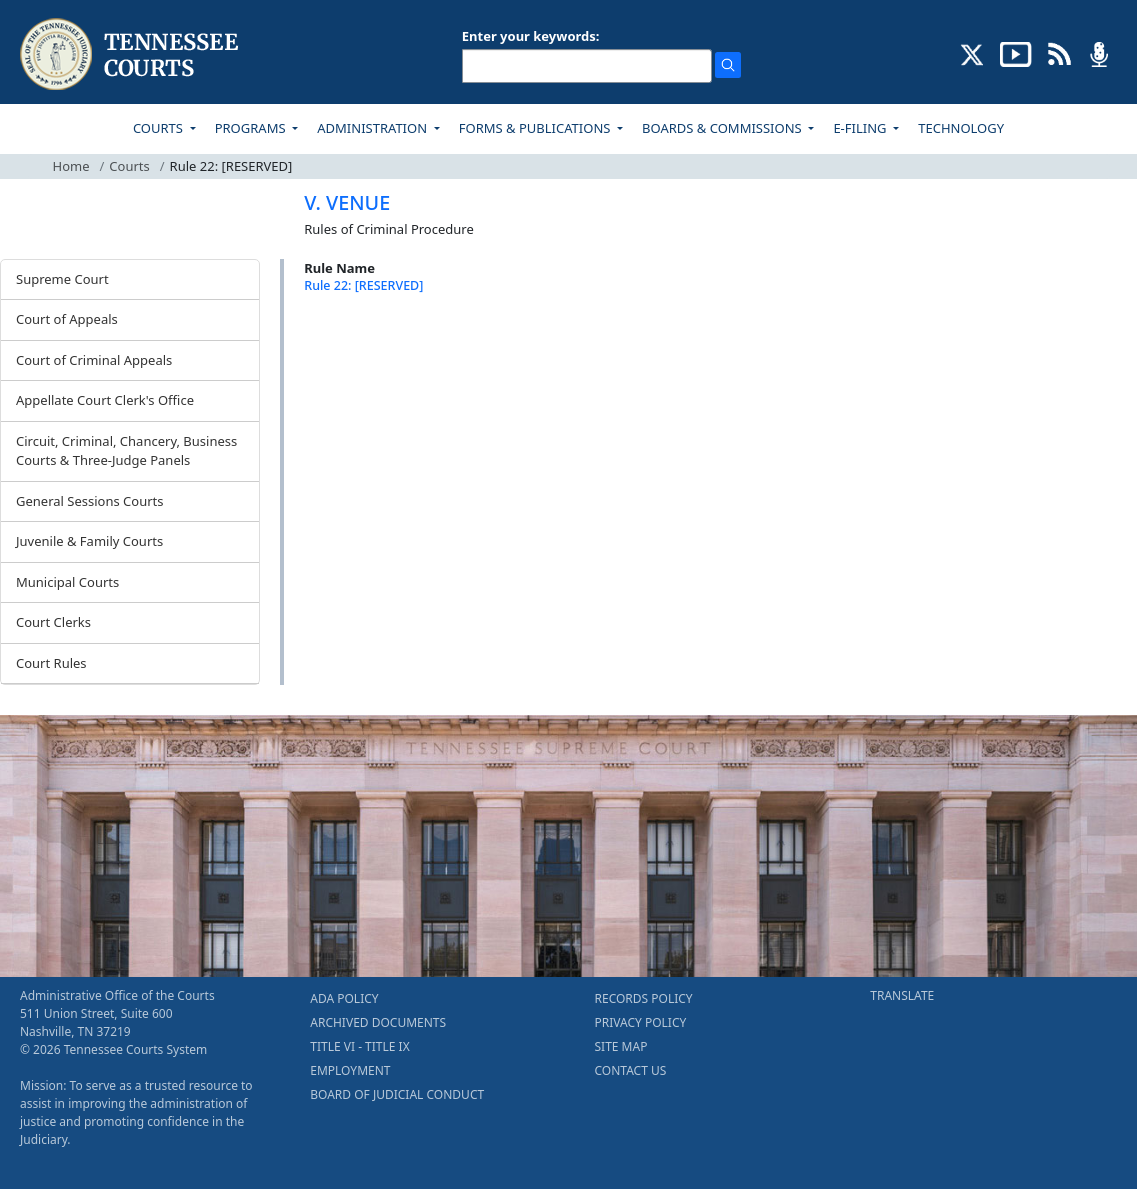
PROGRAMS (252, 128)
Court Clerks (53, 622)
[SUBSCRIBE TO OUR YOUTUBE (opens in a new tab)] (1016, 53)
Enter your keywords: (531, 36)
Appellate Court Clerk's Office (105, 400)
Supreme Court (62, 279)
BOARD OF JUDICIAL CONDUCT (397, 1094)
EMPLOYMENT (350, 1070)
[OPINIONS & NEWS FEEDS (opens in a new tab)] (1059, 53)
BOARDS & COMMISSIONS (723, 128)
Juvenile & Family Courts (89, 541)
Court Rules (51, 663)
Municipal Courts (67, 582)
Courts (129, 166)
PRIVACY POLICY (641, 1022)
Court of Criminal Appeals (94, 360)
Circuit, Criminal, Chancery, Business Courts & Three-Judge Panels (126, 451)
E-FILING (861, 128)
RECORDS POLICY (644, 998)
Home (71, 166)
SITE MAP (621, 1046)
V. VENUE (347, 202)
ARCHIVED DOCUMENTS (378, 1022)
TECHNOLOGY (961, 128)
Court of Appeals (67, 319)
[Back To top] (338, 340)
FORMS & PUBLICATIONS (536, 128)
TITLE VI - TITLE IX (359, 1046)
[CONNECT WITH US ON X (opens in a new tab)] (972, 53)
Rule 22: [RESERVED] (363, 285)
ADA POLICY (344, 998)
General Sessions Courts (90, 501)
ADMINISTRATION (373, 128)
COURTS (159, 128)
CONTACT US (631, 1070)
